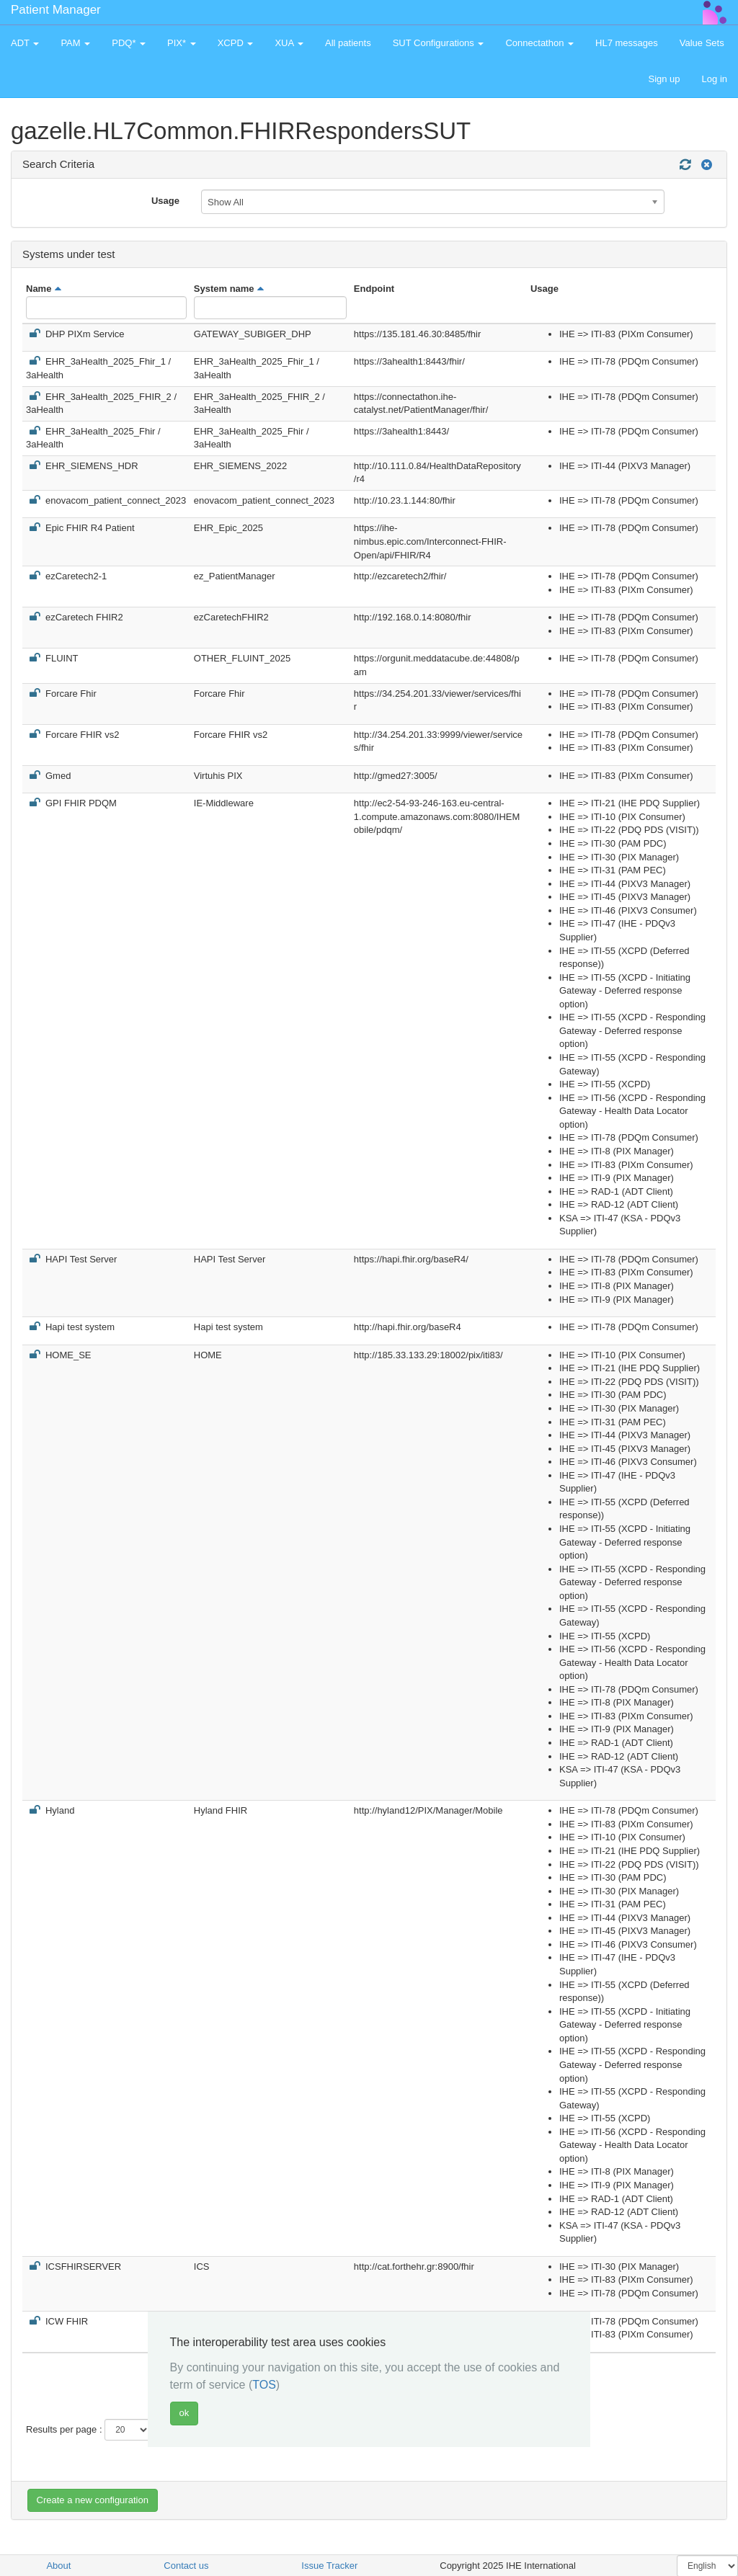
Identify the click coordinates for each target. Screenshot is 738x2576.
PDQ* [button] (129, 42)
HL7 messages (626, 42)
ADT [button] (25, 42)
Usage (165, 200)
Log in (714, 78)
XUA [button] (289, 42)
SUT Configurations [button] (438, 42)
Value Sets (702, 42)
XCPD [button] (236, 42)
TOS (264, 2385)
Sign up (664, 78)
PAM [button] (75, 42)
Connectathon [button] (539, 42)
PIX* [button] (181, 42)
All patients (348, 42)
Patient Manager (56, 10)
